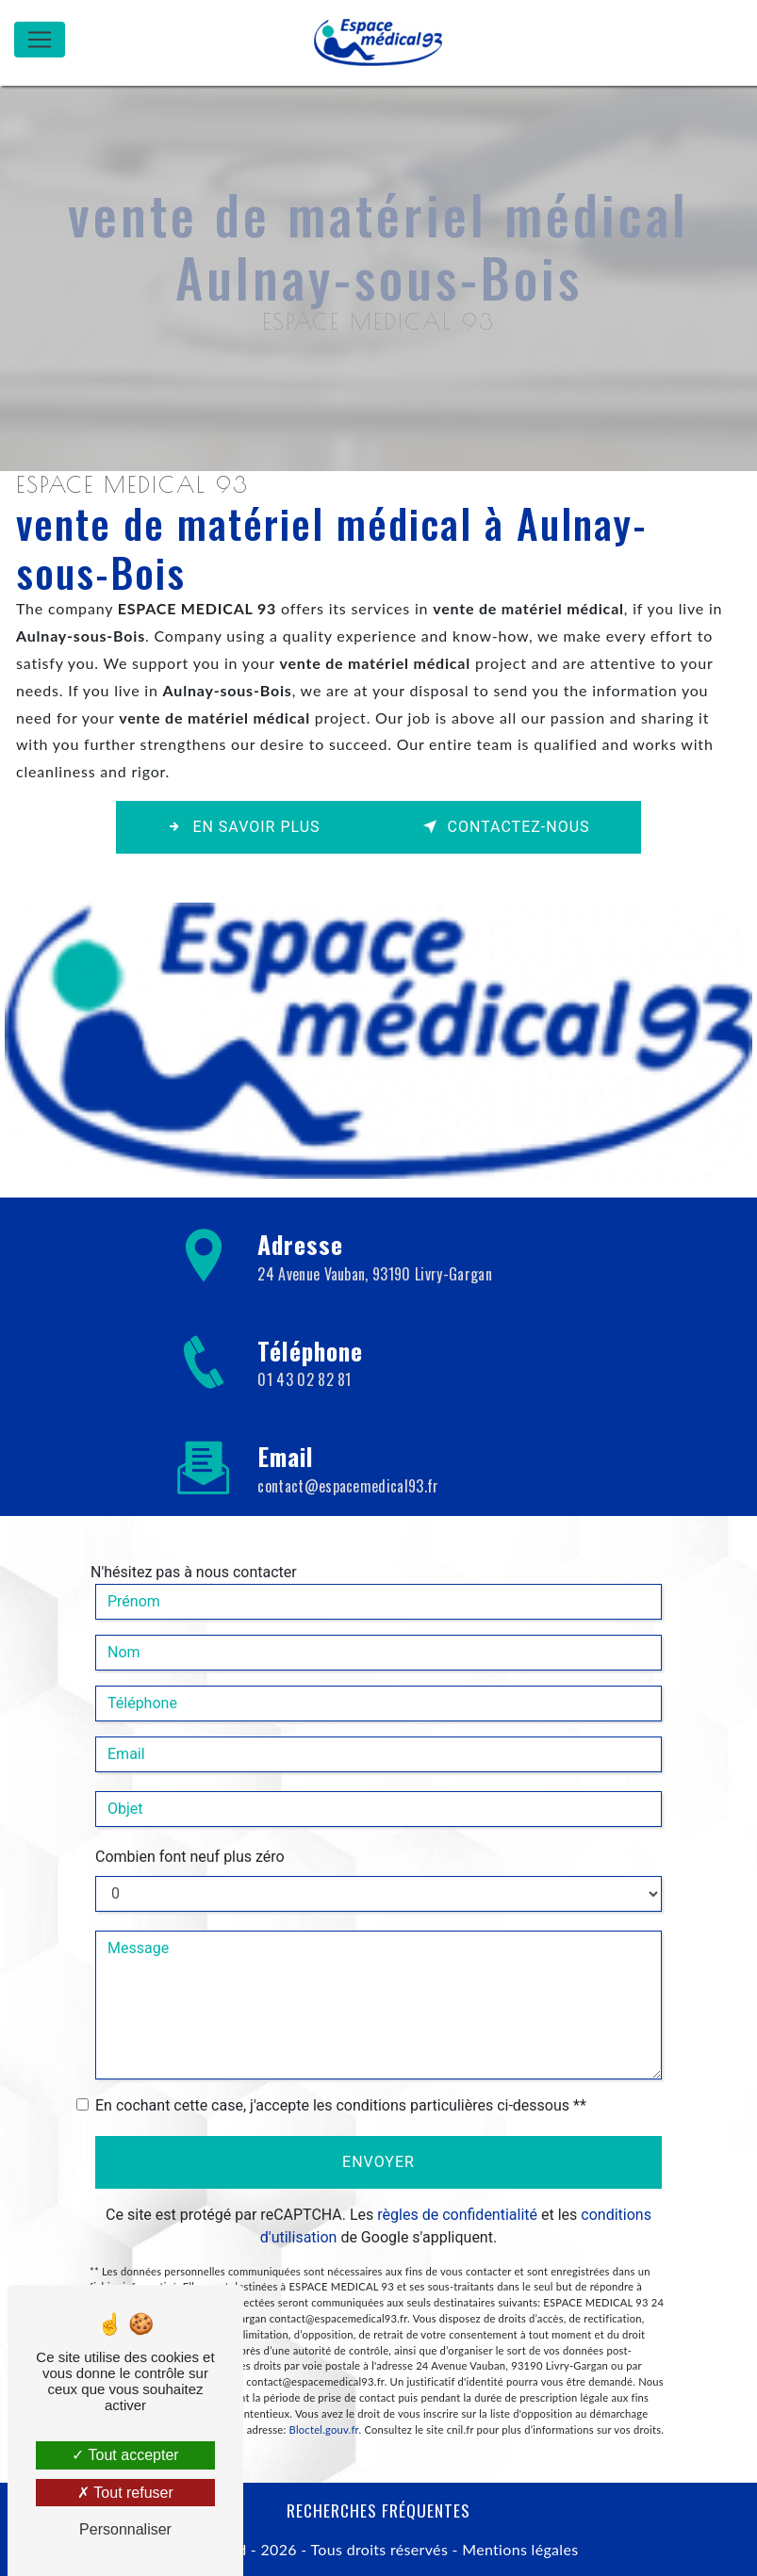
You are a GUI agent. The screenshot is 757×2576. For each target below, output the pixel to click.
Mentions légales (518, 2549)
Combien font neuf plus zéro (190, 1828)
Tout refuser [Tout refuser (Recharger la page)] (125, 2493)
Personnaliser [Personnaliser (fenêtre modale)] (125, 2529)
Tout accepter (125, 2455)
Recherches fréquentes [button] (378, 2510)
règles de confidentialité (457, 2186)
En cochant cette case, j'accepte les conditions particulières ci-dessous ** (340, 2077)
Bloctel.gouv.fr (324, 2401)
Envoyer (378, 2134)
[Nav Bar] (39, 39)
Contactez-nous (506, 827)
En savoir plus (243, 827)
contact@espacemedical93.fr (347, 1457)
